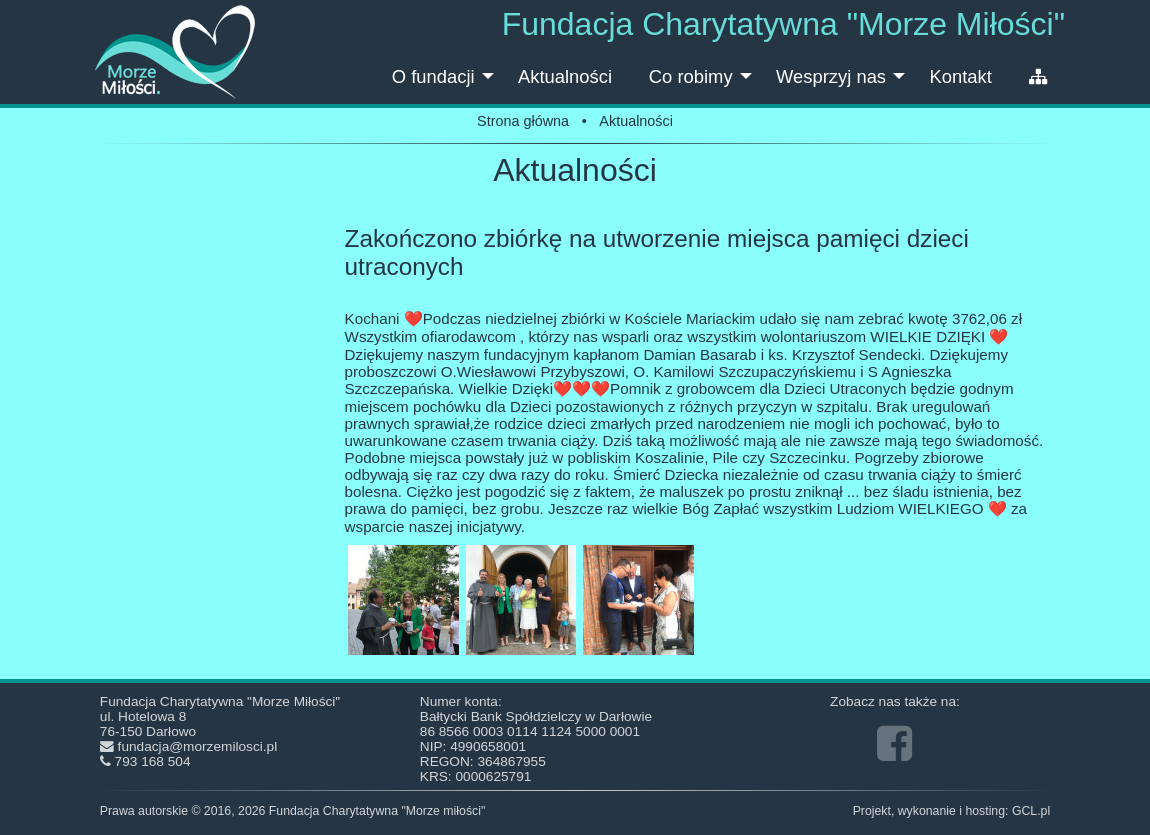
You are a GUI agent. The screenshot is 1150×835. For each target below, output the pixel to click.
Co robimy (703, 85)
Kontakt (960, 76)
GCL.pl (1031, 811)
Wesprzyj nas (843, 85)
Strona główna (523, 121)
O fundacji (445, 85)
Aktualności (565, 76)
